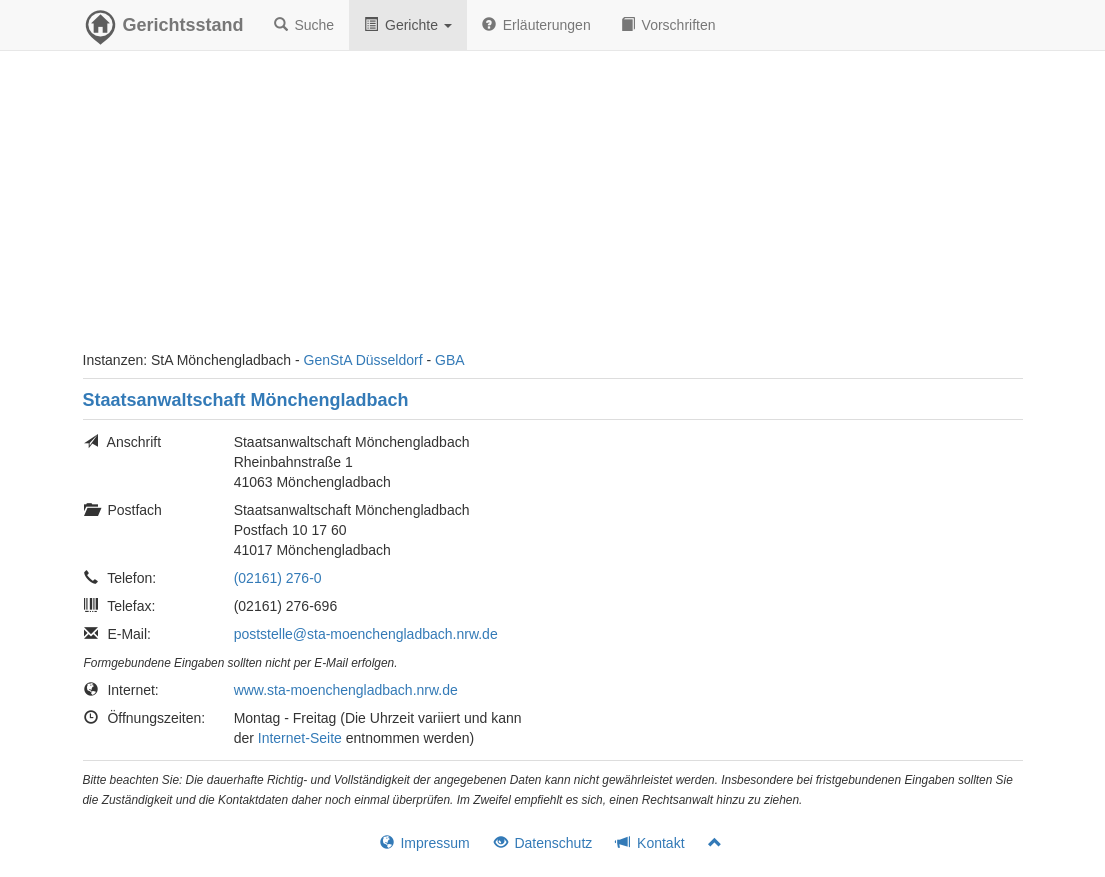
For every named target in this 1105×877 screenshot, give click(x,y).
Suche (304, 25)
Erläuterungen (536, 25)
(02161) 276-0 (278, 578)
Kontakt (650, 843)
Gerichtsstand (163, 30)
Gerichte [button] (408, 25)
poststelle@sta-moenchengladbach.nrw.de (366, 634)
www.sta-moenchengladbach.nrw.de (346, 690)
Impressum (425, 843)
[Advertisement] (553, 210)
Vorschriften (668, 25)
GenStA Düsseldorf (363, 360)
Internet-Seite (300, 738)
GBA (450, 360)
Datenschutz (543, 843)
